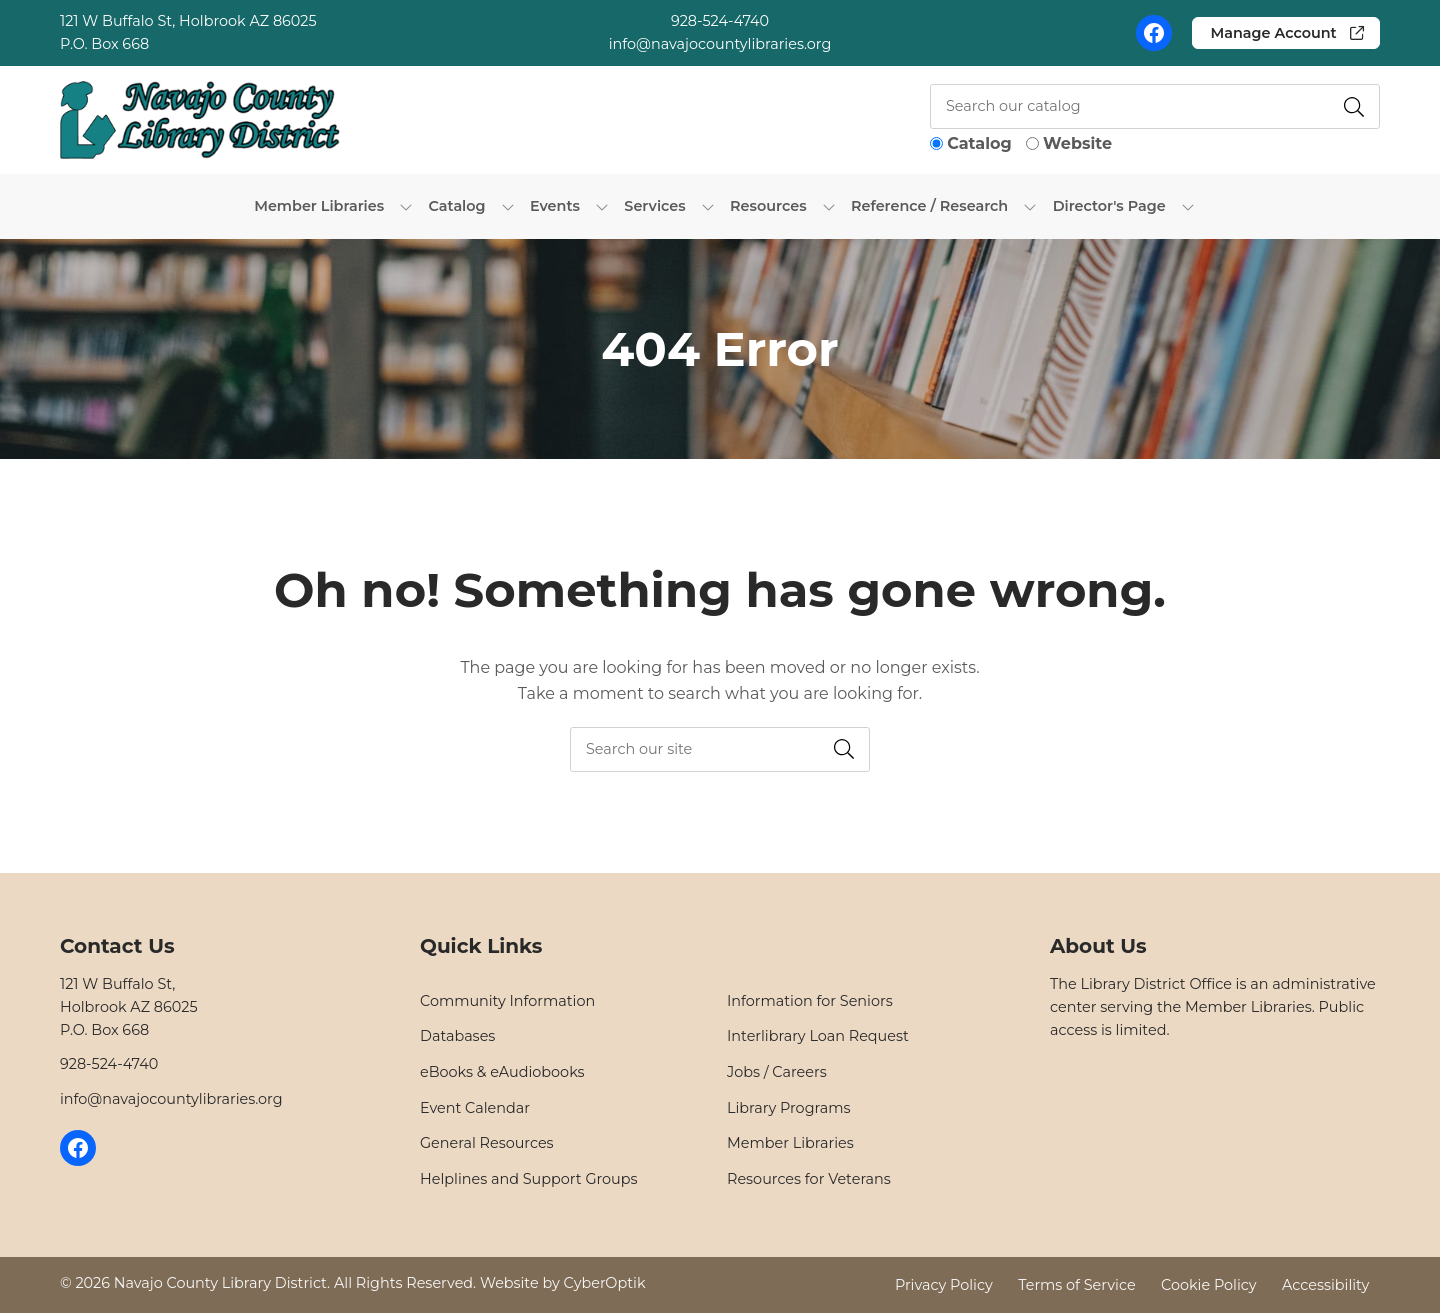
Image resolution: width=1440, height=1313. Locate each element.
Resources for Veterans (809, 1179)
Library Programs (788, 1108)
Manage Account (1273, 33)
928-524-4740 (720, 21)
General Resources (487, 1143)
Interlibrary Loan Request (818, 1036)
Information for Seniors (810, 1001)
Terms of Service (1076, 1284)
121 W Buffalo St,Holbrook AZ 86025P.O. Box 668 (129, 1007)
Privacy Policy (944, 1284)
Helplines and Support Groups (529, 1179)
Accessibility (1325, 1284)
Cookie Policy (1209, 1284)
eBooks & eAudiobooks (502, 1072)
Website (1077, 143)
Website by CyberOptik (563, 1283)
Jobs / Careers (777, 1072)
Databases (457, 1036)
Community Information (507, 1001)
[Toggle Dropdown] (406, 206)
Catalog (979, 143)
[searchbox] (720, 749)
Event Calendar (475, 1108)
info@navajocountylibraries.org (720, 44)
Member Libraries (790, 1143)
